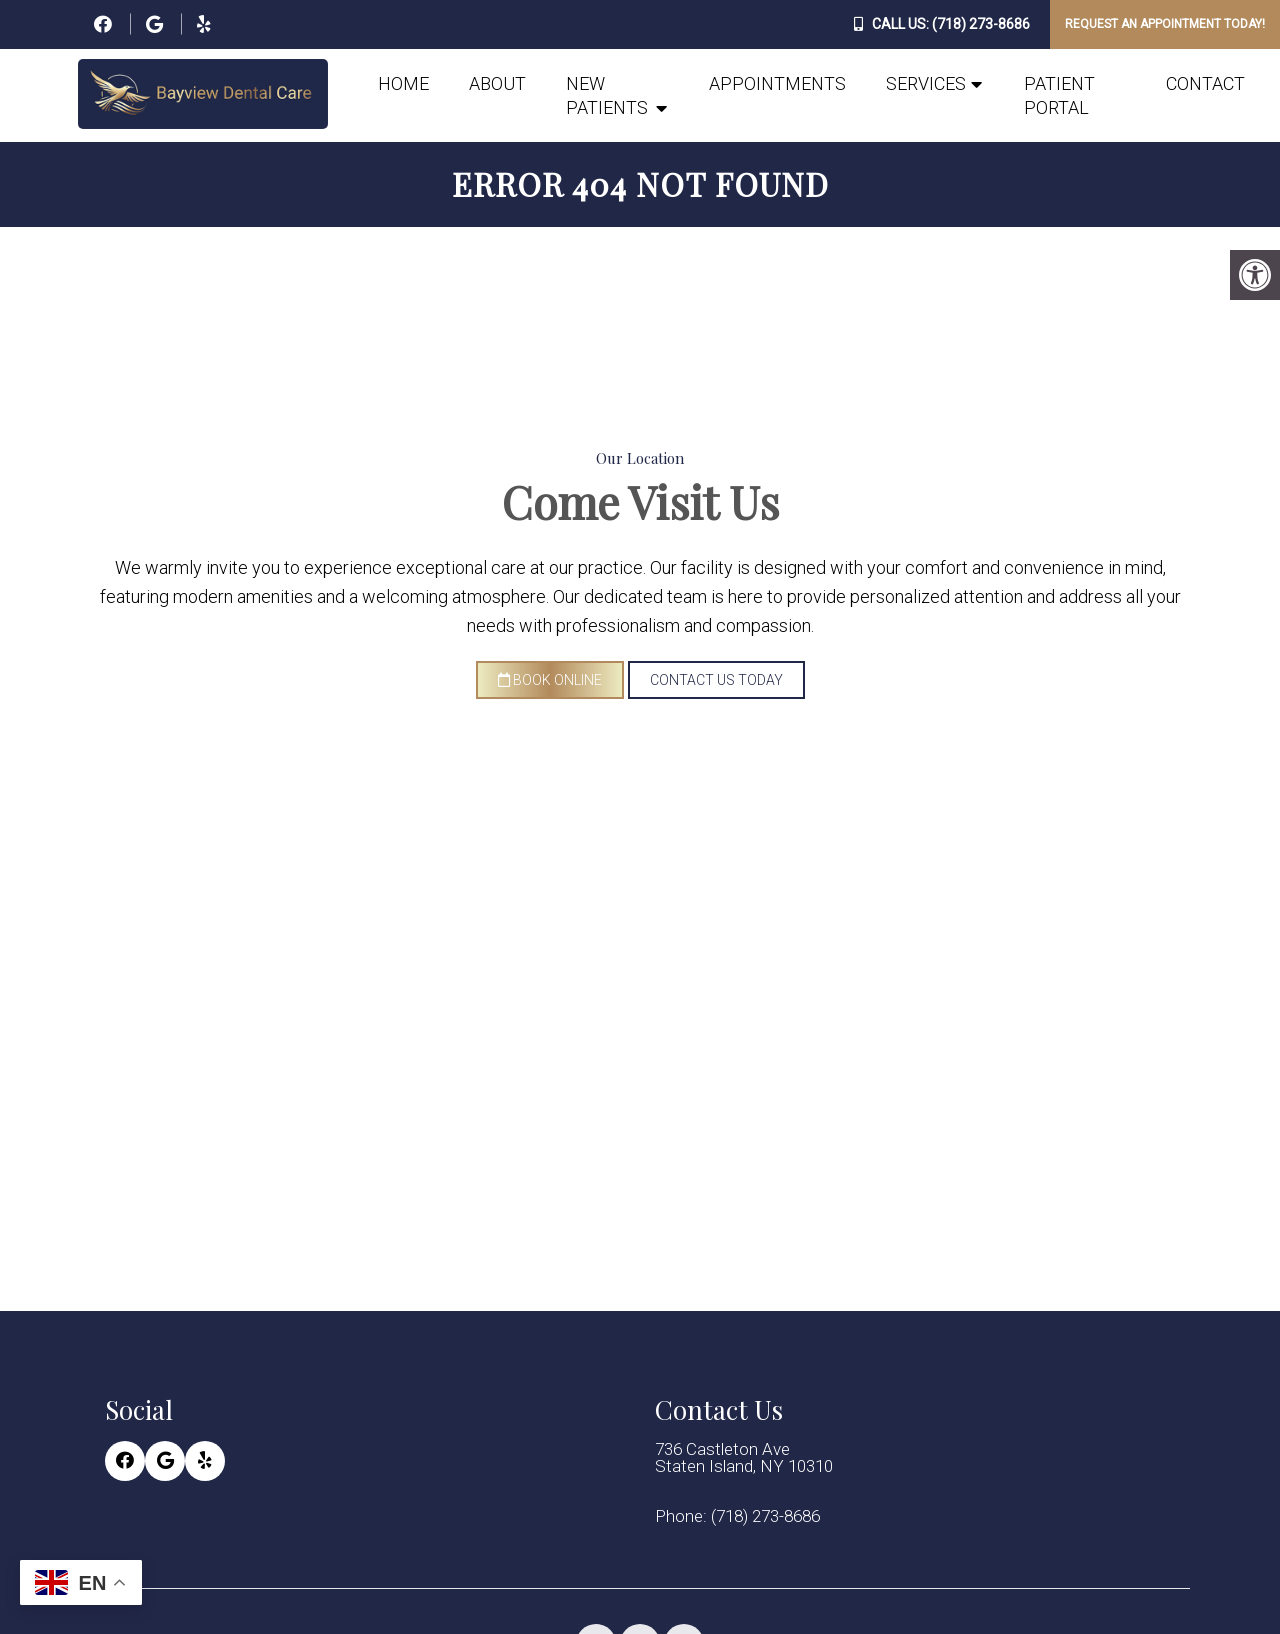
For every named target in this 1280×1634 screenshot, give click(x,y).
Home (403, 83)
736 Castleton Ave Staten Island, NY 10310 (744, 1458)
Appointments (777, 83)
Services (926, 83)
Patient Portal (1059, 95)
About (497, 83)
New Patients (607, 95)
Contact (1205, 83)
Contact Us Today (716, 680)
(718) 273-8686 (981, 24)
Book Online (550, 680)
